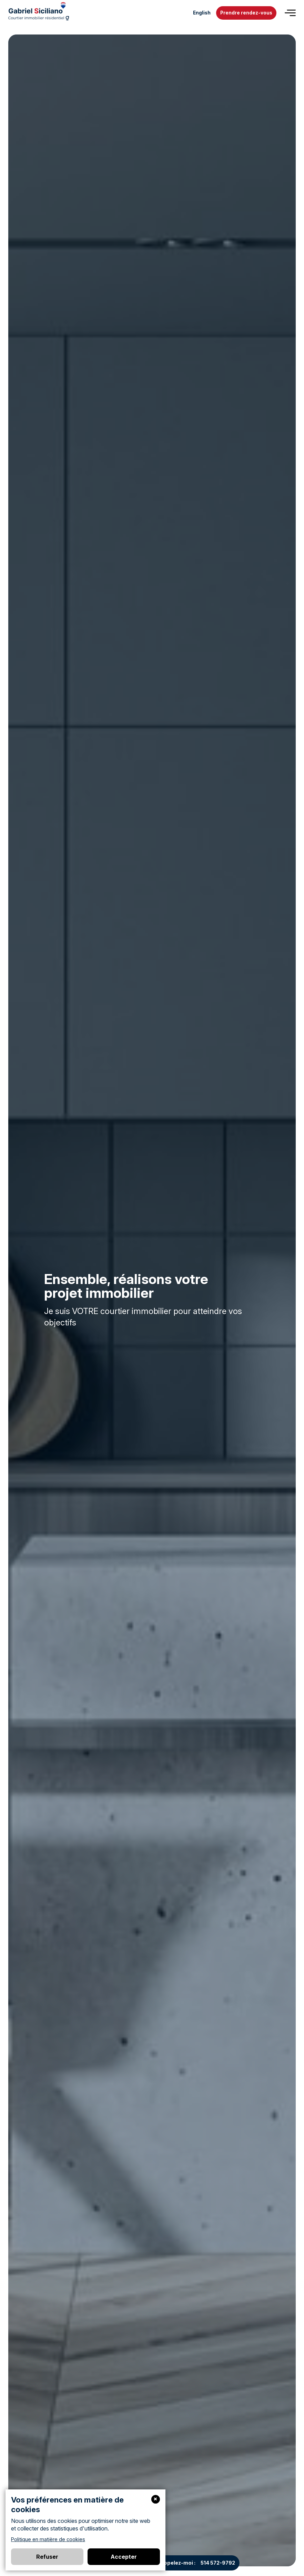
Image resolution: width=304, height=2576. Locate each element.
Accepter (124, 2556)
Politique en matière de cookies (48, 2539)
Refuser (47, 2556)
